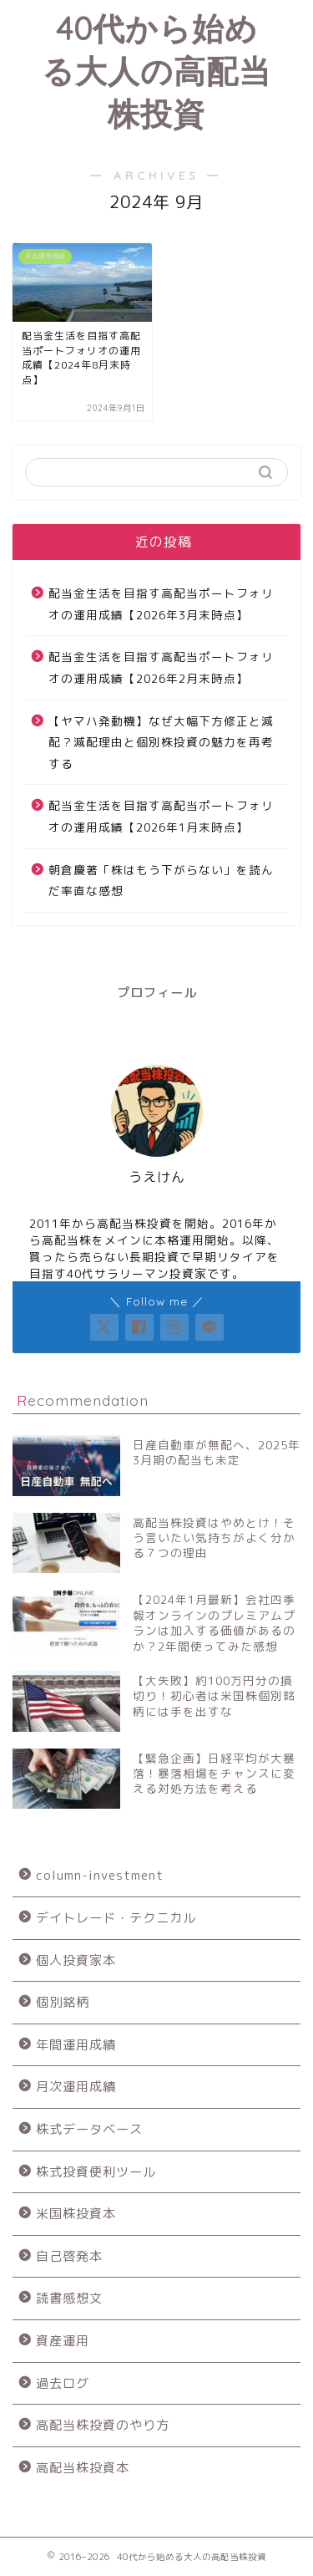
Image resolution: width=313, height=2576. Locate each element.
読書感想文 (69, 2298)
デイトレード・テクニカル (116, 1918)
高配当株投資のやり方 (102, 2425)
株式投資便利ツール (96, 2172)
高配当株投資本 (82, 2468)
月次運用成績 (76, 2086)
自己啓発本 (69, 2256)
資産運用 (62, 2340)
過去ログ (62, 2383)
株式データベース (89, 2129)
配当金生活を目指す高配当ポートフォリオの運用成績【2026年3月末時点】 (161, 604)
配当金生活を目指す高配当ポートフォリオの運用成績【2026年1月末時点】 (161, 816)
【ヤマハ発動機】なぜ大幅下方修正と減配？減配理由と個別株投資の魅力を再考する (161, 742)
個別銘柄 (62, 2002)
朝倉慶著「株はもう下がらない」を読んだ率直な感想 (161, 880)
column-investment (100, 1875)
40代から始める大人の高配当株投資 (156, 71)
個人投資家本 (76, 1960)
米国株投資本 (76, 2213)
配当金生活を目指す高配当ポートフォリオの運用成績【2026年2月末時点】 (161, 667)
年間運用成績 (76, 2045)
